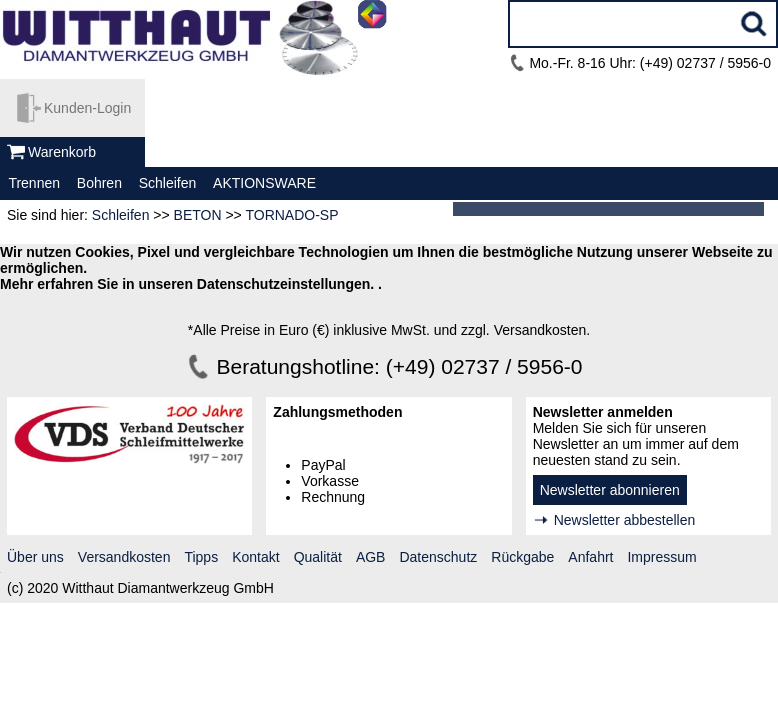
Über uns (35, 557)
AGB (371, 557)
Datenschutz (438, 557)
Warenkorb (62, 152)
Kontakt (255, 557)
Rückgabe (522, 557)
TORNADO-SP (291, 215)
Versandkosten (124, 557)
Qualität (318, 557)
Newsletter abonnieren (610, 490)
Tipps (201, 557)
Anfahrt (590, 557)
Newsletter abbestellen (625, 520)
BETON (198, 215)
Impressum (661, 557)
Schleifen (121, 215)
